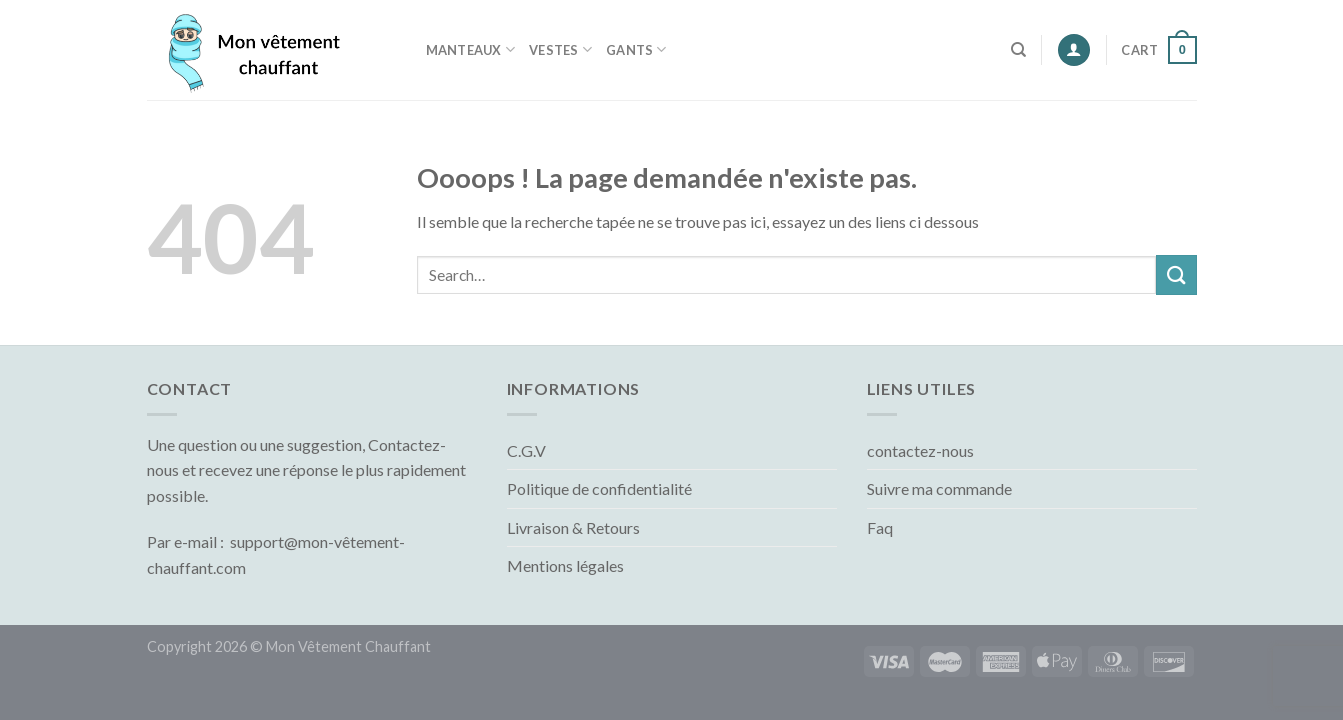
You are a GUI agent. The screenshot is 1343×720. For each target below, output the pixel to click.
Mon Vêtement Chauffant (348, 646)
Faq (880, 527)
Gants (636, 49)
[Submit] (1176, 274)
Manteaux (471, 49)
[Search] (1018, 50)
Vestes (560, 49)
